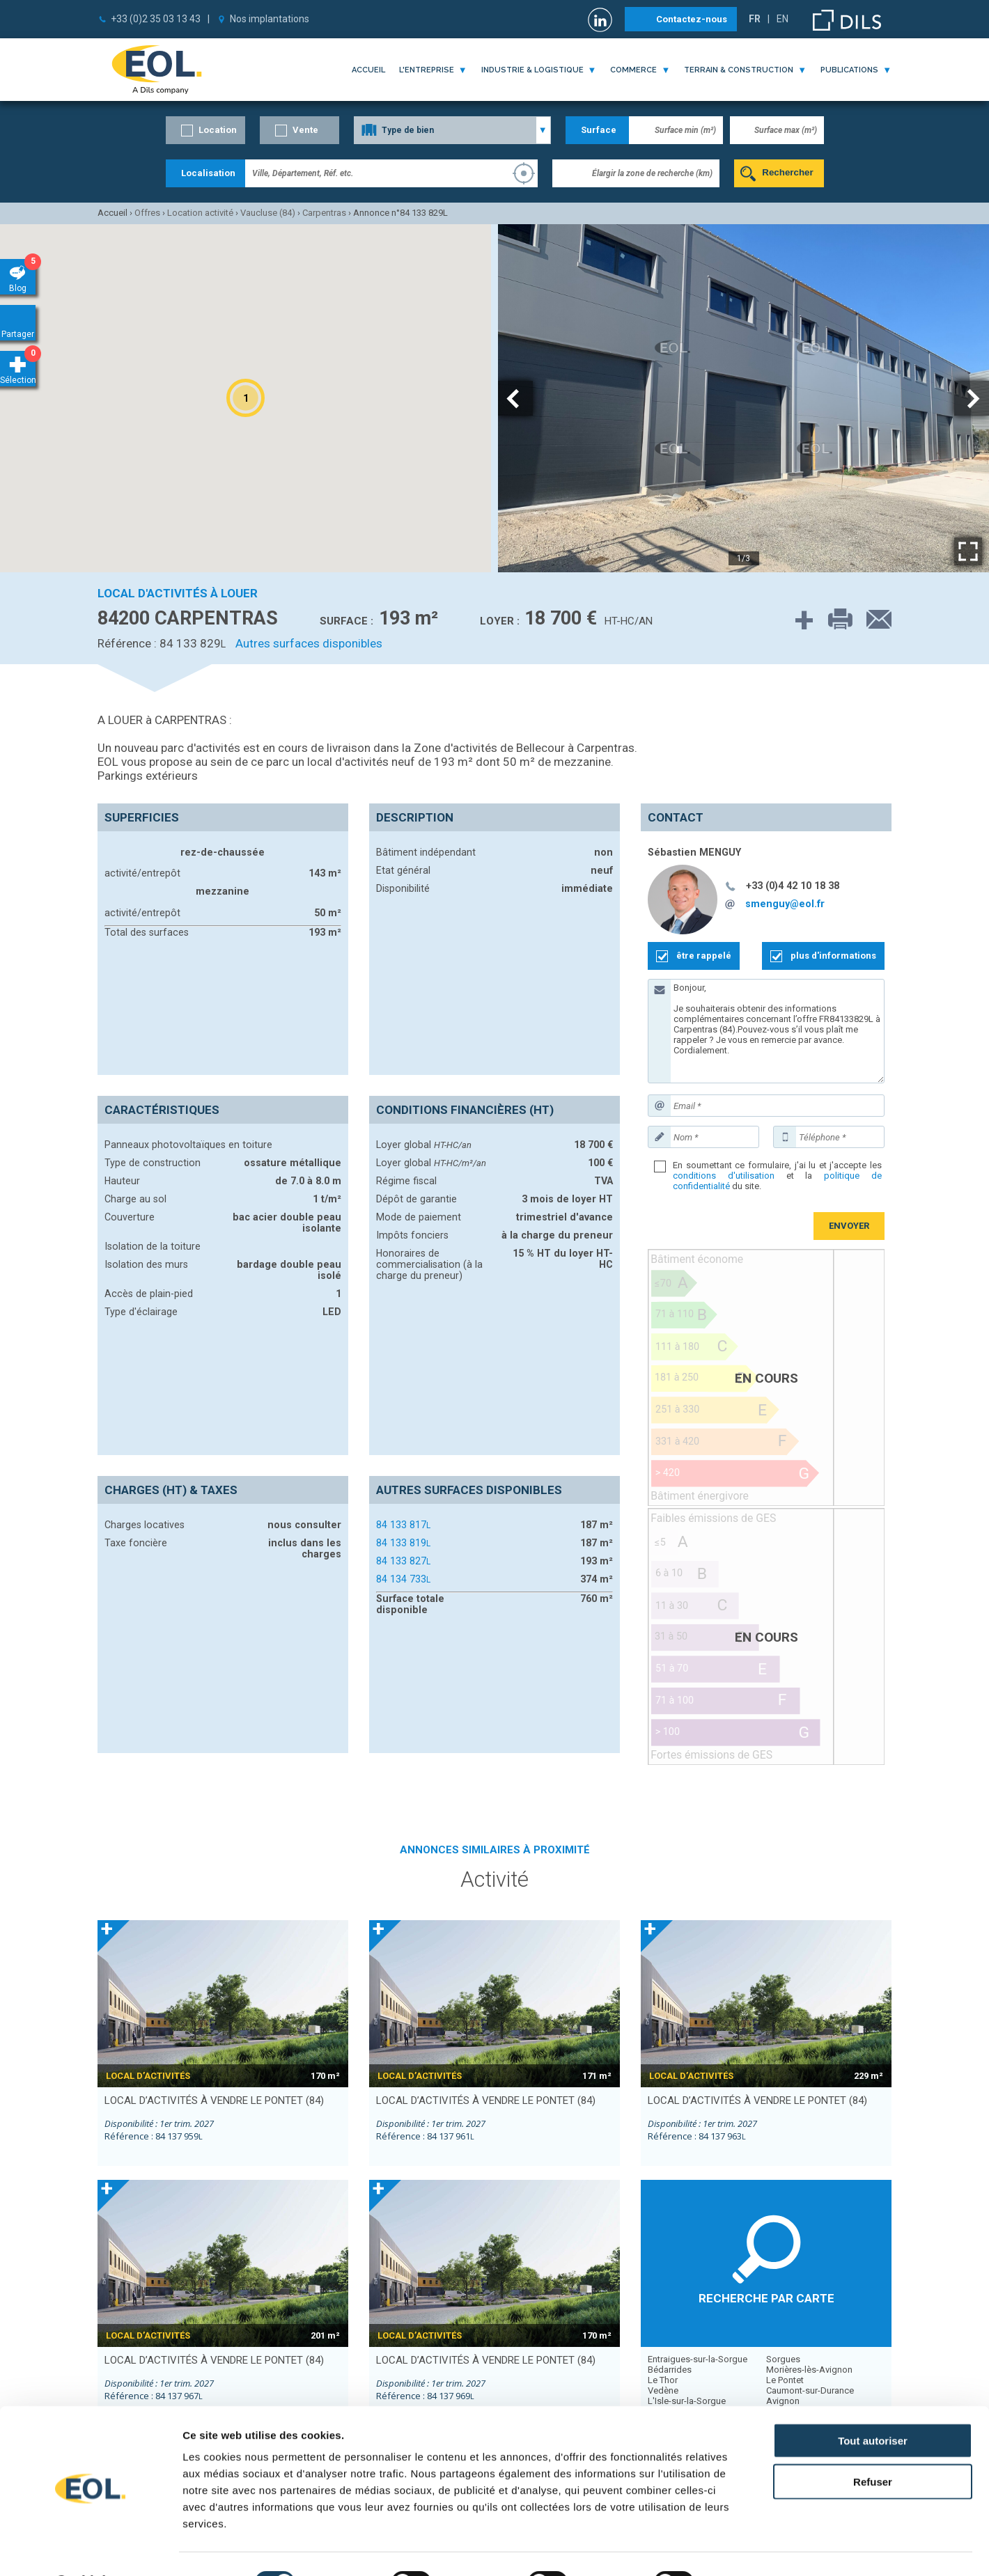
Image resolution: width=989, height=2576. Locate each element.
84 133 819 (403, 1542)
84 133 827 (403, 1560)
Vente (305, 130)
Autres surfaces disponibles (308, 643)
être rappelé (703, 955)
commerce (633, 69)
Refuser (872, 2445)
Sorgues (783, 2359)
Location (217, 130)
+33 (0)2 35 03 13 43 (156, 18)
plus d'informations (833, 955)
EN (782, 18)
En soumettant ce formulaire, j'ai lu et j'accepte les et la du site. (777, 1175)
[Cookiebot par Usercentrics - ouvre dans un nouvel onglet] (90, 2548)
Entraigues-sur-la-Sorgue (697, 2359)
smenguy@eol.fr (785, 903)
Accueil (368, 69)
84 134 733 (403, 1579)
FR (755, 18)
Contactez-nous (691, 19)
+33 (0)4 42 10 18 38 (792, 885)
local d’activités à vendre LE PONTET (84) (214, 2100)
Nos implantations (269, 18)
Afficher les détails (767, 2548)
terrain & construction (738, 69)
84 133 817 (403, 1524)
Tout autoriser (873, 2404)
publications (849, 69)
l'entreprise (426, 69)
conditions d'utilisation (723, 1175)
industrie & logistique (532, 69)
